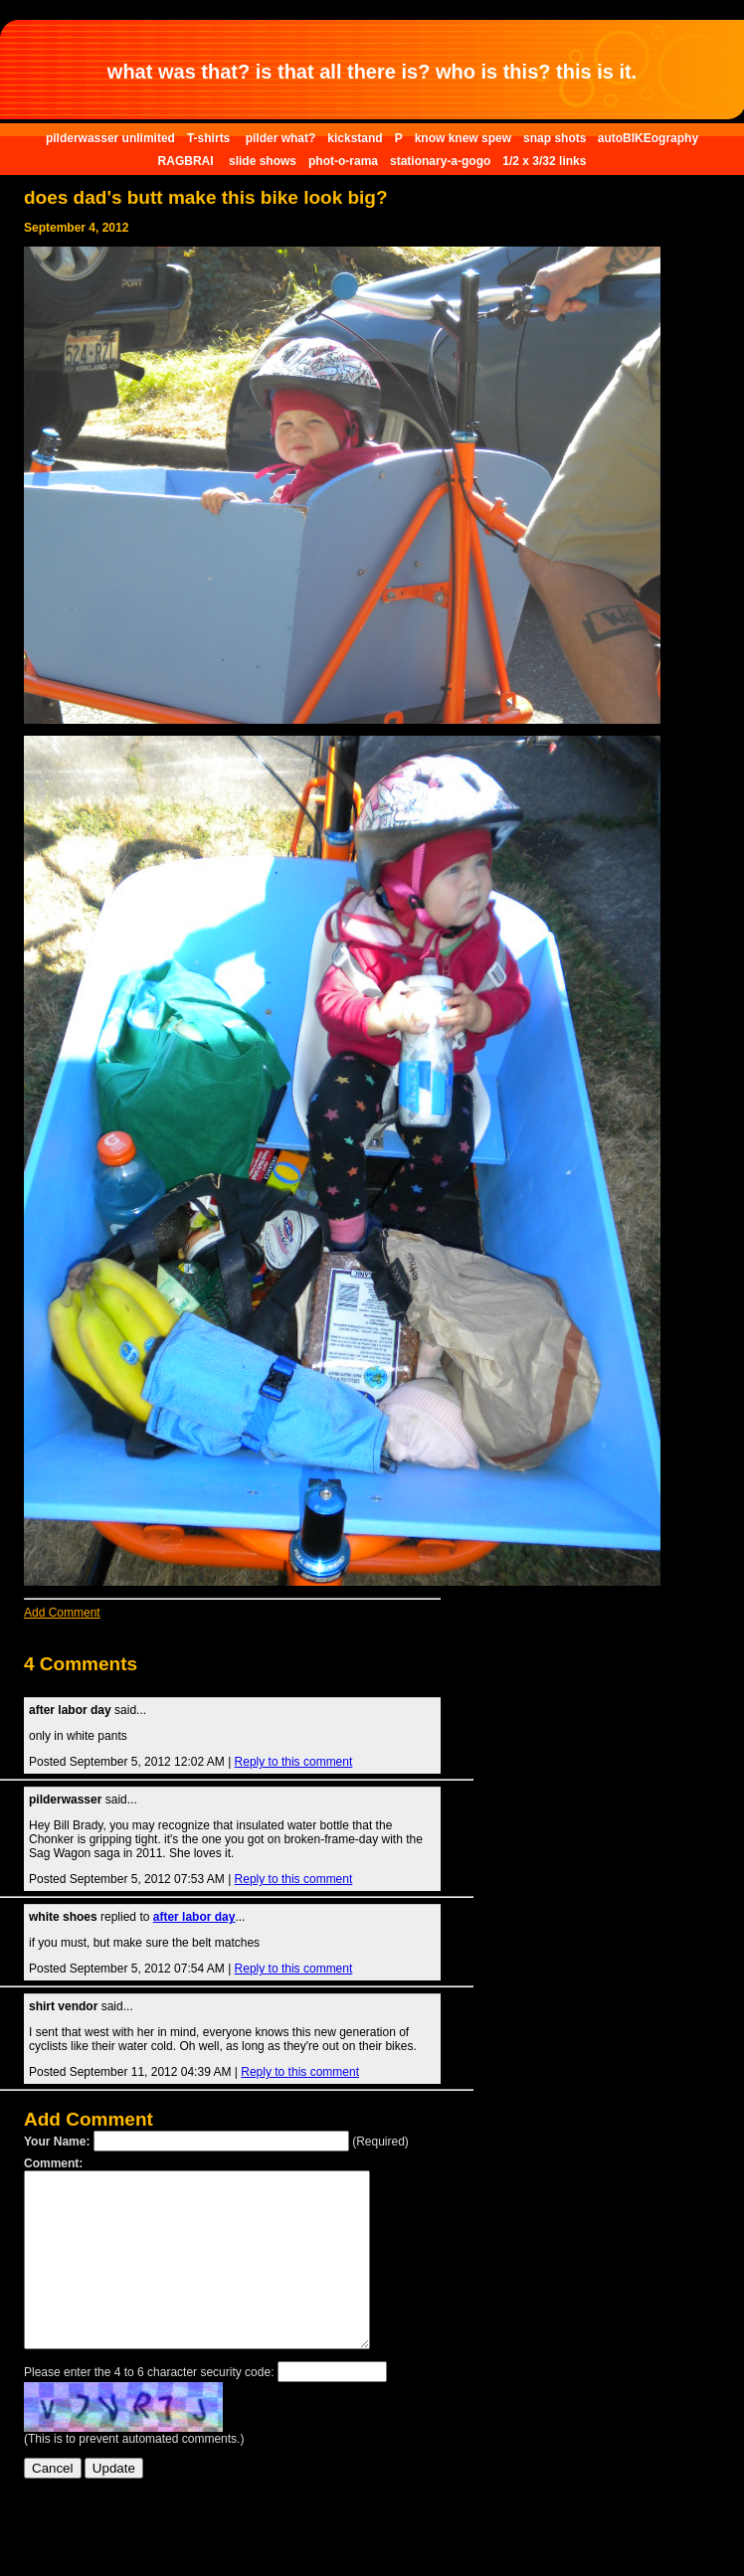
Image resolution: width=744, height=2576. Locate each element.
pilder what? (281, 138)
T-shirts (210, 138)
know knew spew (463, 138)
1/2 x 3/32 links (544, 161)
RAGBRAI (187, 161)
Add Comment (62, 1613)
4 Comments (80, 1663)
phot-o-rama (343, 161)
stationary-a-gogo (440, 161)
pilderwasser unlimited (110, 138)
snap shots (556, 138)
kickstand (354, 138)
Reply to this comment (294, 1762)
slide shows (262, 161)
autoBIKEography (648, 138)
